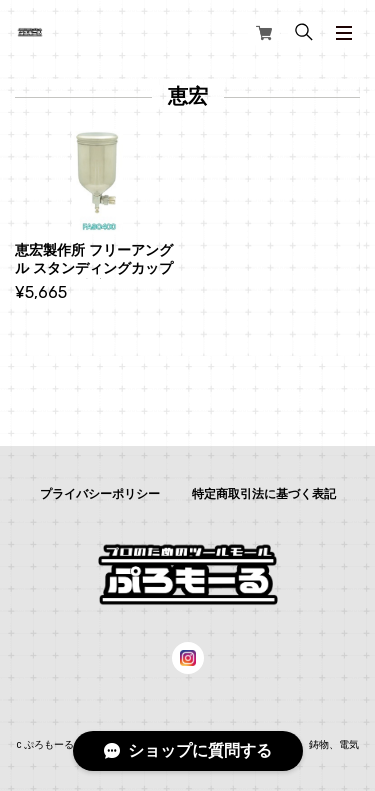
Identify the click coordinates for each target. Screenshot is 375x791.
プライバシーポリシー (100, 494)
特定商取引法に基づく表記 (264, 494)
